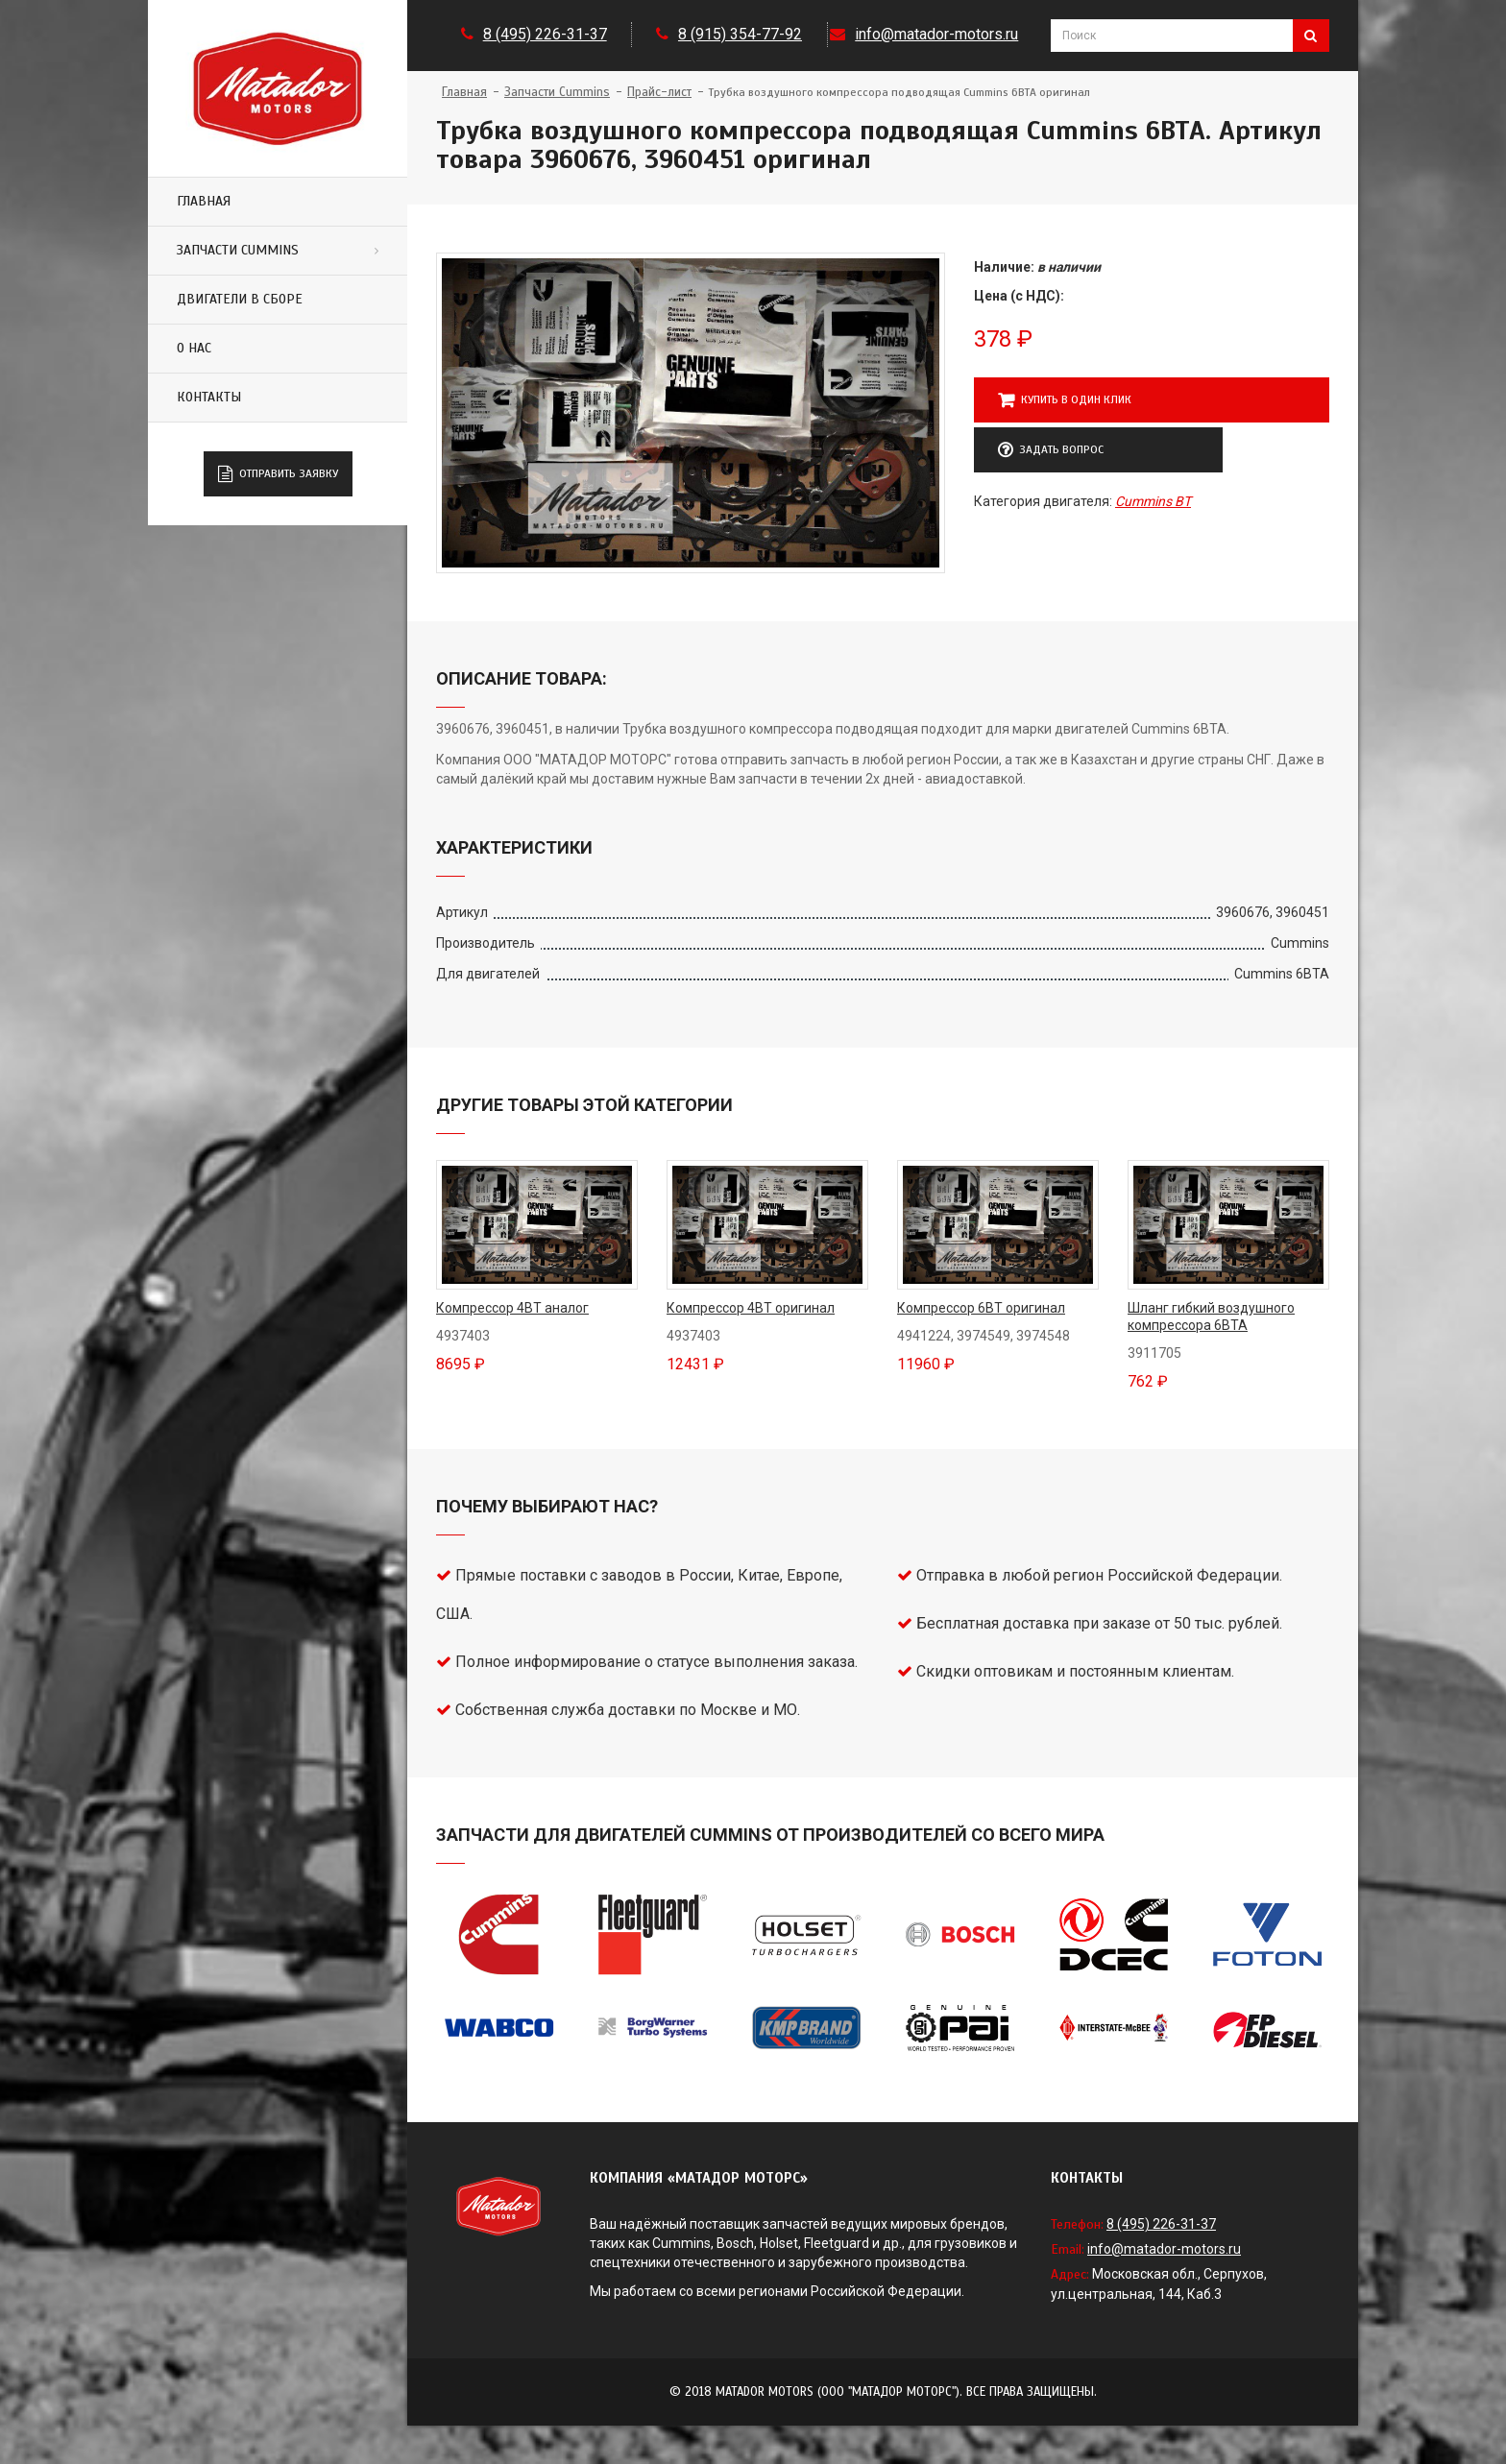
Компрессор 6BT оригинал (981, 1308)
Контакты (209, 397)
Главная (204, 201)
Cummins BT (1153, 501)
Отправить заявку (278, 474)
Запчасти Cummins (238, 250)
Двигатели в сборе (240, 299)
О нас (194, 348)
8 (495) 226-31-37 (545, 34)
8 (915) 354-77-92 (740, 34)
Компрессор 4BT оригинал (751, 1308)
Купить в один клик (1064, 400)
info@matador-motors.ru (936, 34)
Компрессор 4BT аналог (512, 1308)
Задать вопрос (1051, 450)
